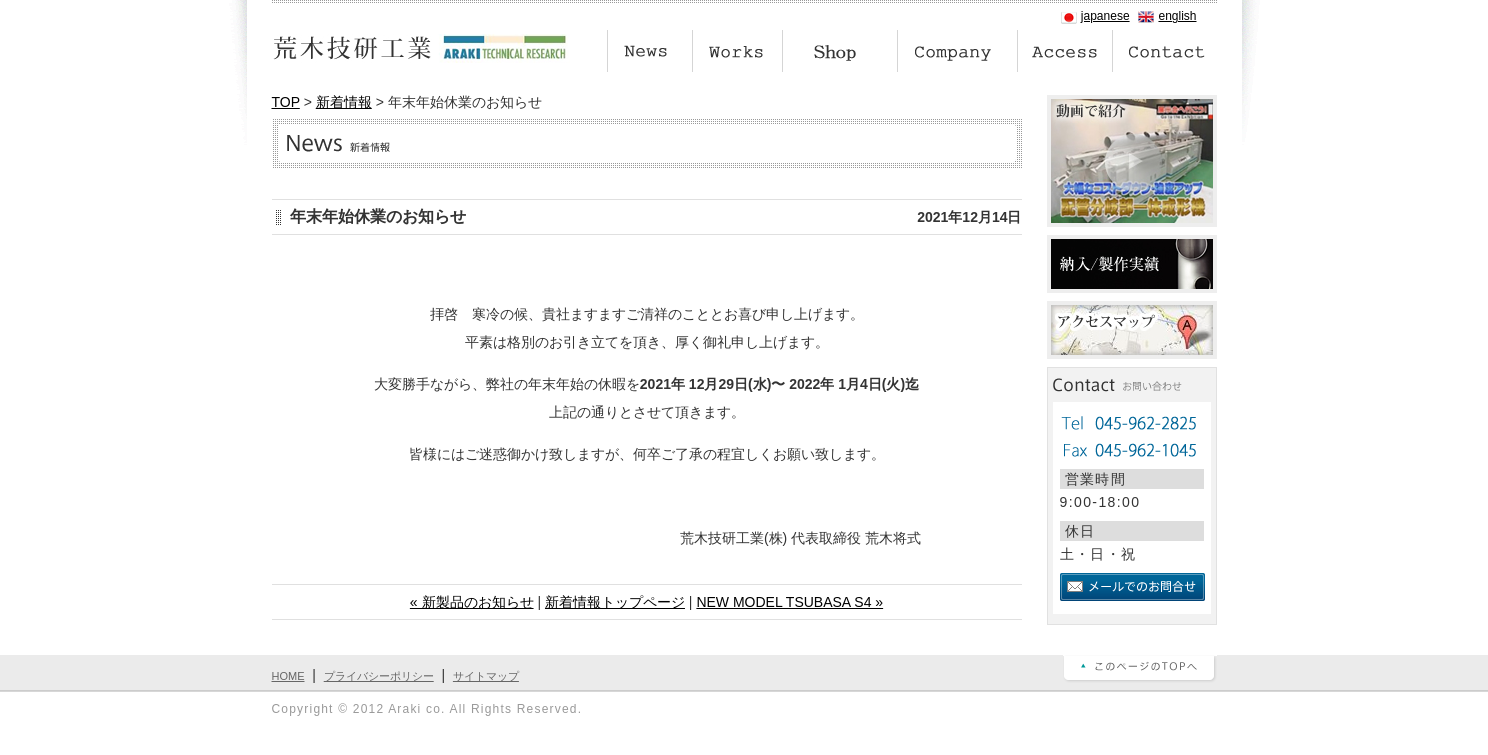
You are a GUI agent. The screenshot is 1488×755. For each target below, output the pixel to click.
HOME (288, 676)
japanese (1105, 16)
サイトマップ (486, 676)
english (1177, 16)
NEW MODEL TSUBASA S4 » (789, 602)
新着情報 (344, 102)
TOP (286, 102)
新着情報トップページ (615, 602)
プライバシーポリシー (379, 676)
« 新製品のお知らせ (472, 602)
